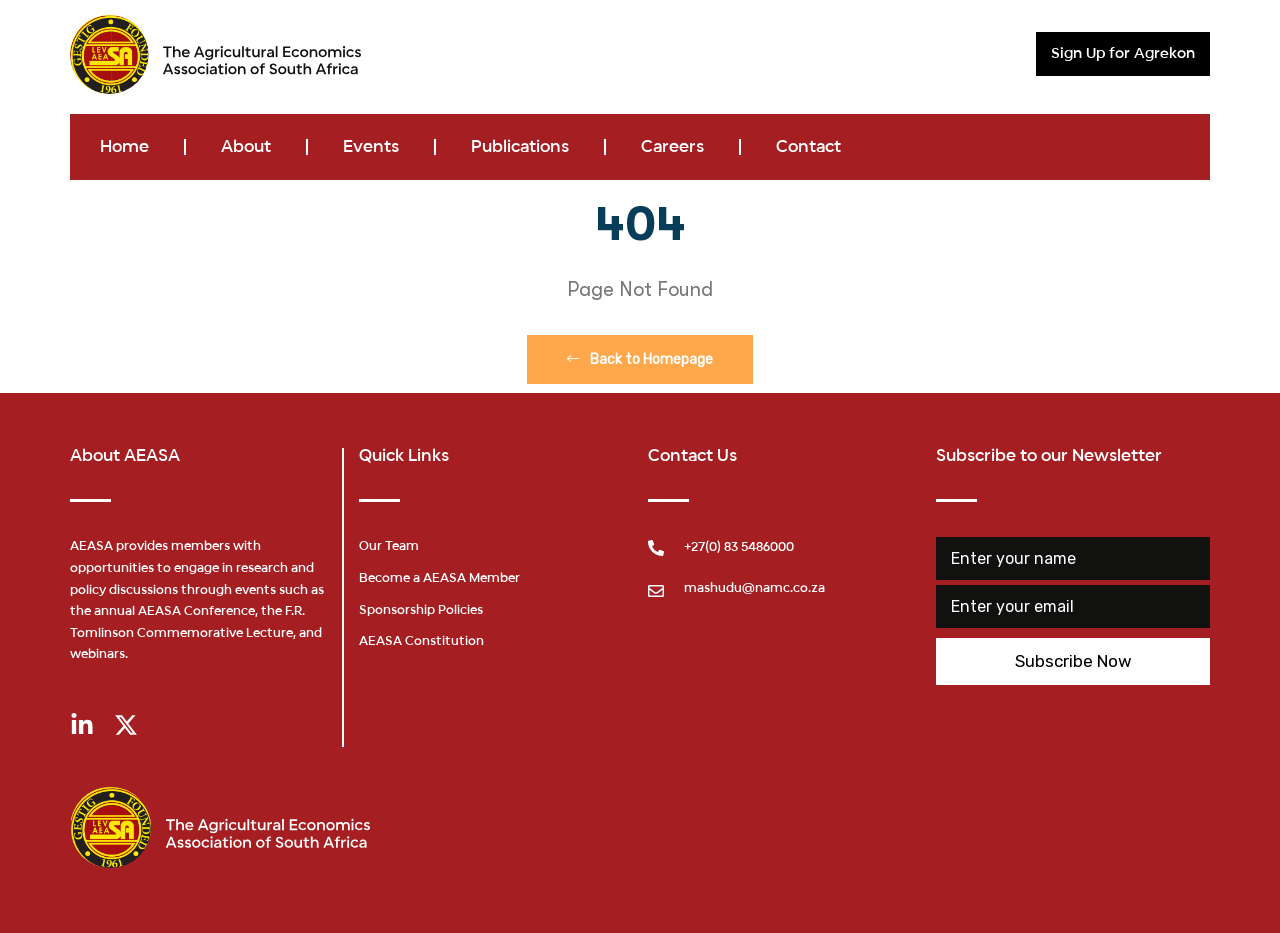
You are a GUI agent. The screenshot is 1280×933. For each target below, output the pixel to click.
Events (371, 147)
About (246, 147)
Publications (520, 147)
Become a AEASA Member (439, 579)
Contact (808, 147)
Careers (672, 147)
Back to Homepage (640, 359)
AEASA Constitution (421, 642)
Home (124, 147)
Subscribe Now (1073, 661)
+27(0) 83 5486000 (739, 548)
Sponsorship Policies (421, 611)
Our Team (389, 547)
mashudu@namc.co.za (754, 589)
